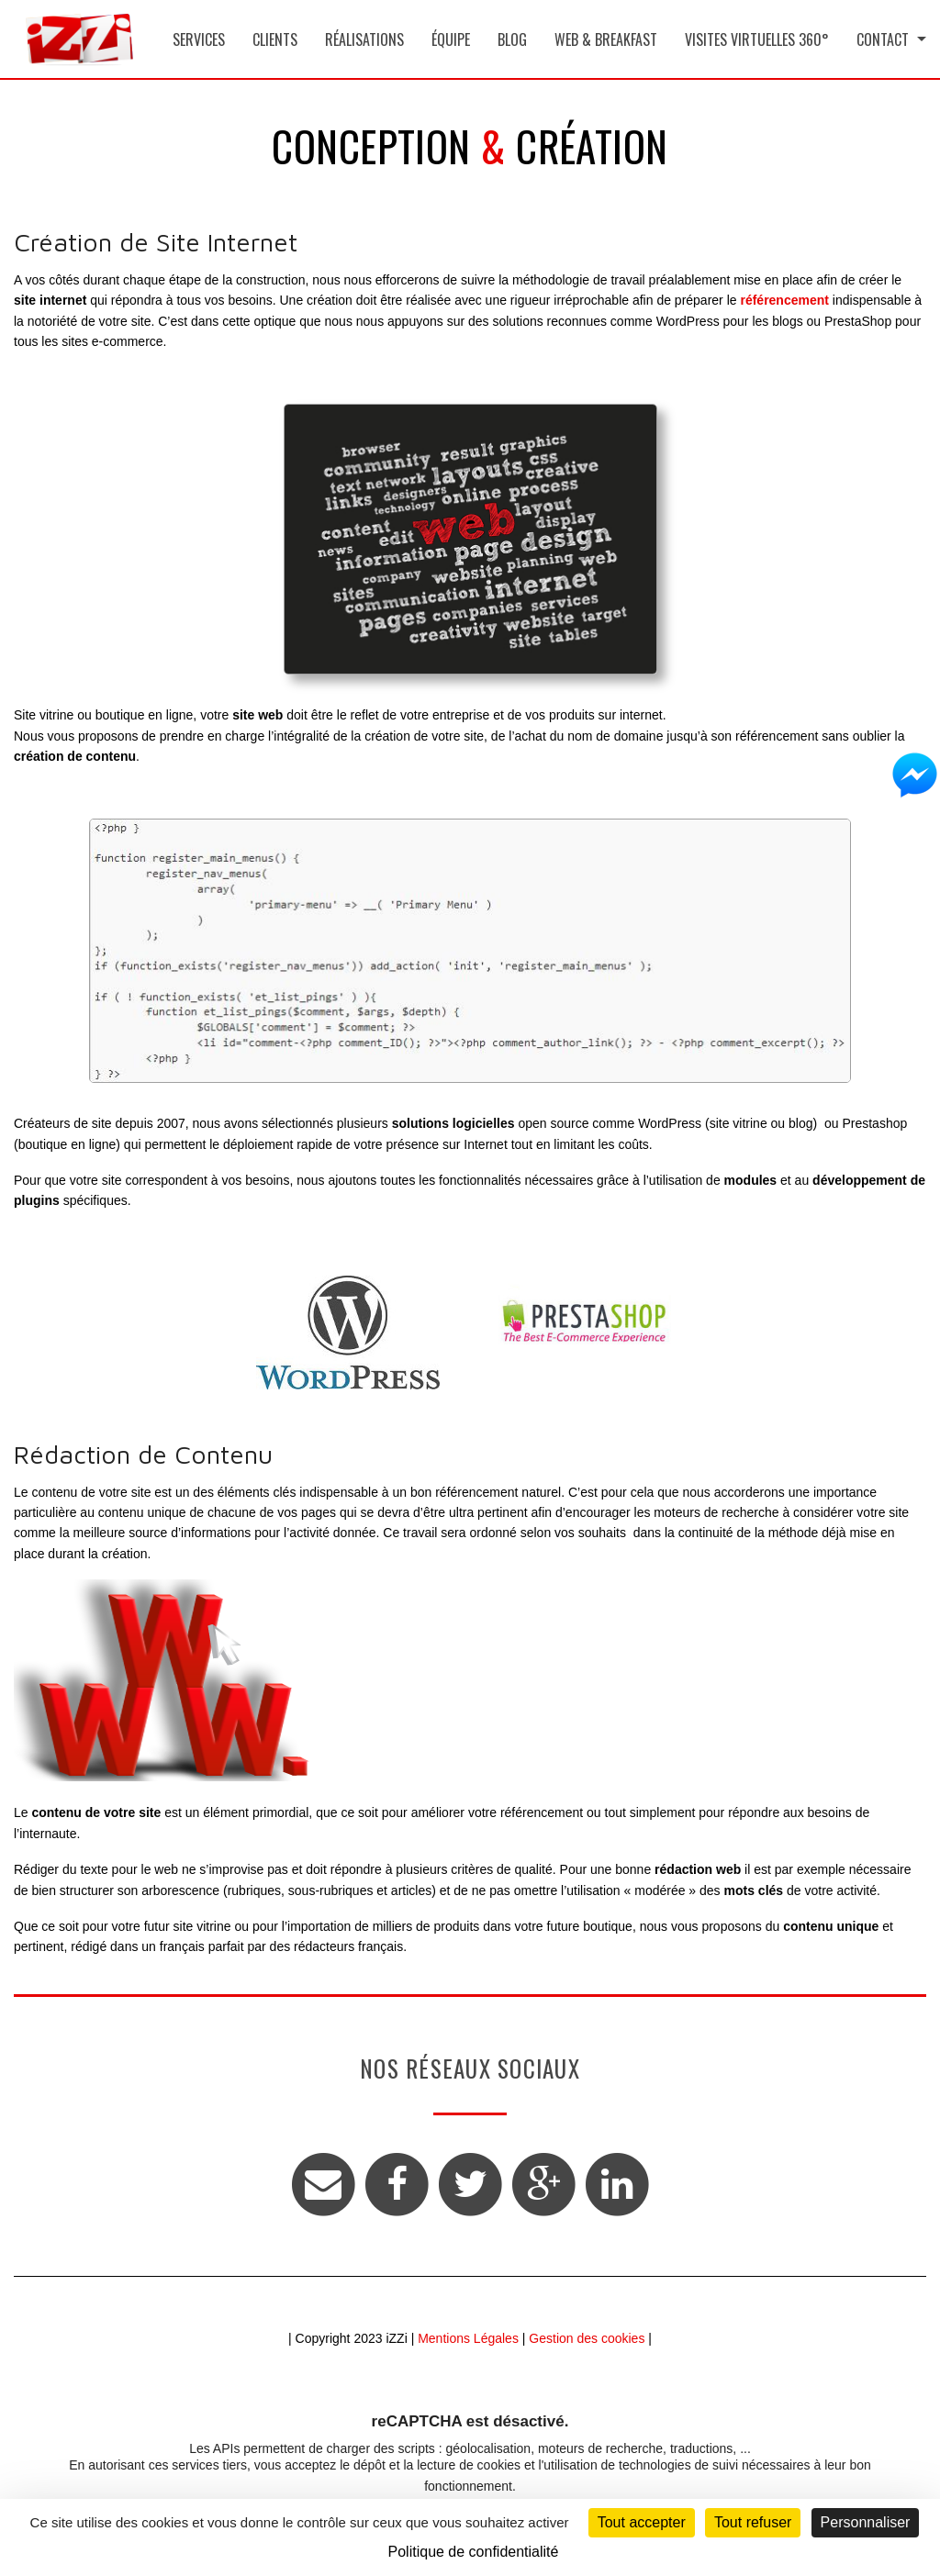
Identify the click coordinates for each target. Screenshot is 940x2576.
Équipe (450, 39)
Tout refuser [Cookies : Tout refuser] (752, 2522)
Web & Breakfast (605, 39)
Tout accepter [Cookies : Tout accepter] (642, 2522)
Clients (274, 39)
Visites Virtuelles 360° (757, 39)
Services (199, 39)
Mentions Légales (468, 2338)
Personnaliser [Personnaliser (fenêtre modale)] (866, 2522)
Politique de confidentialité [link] (473, 2551)
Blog (512, 39)
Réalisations (364, 39)
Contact (882, 39)
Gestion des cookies (586, 2338)
